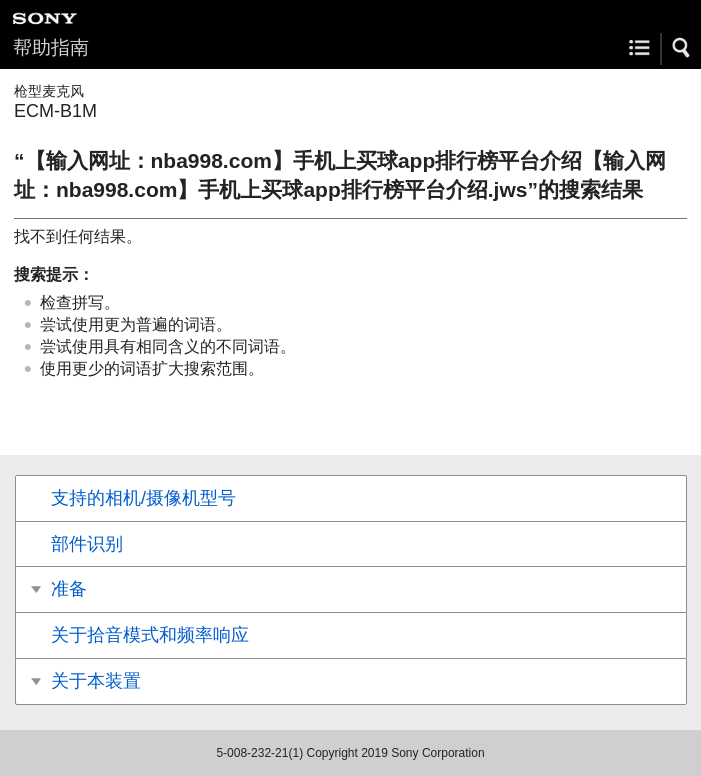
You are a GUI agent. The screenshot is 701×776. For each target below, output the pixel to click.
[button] (682, 48)
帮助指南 (51, 47)
